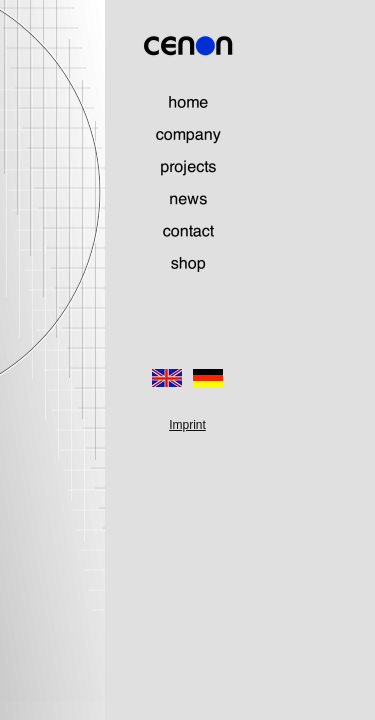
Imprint (187, 425)
